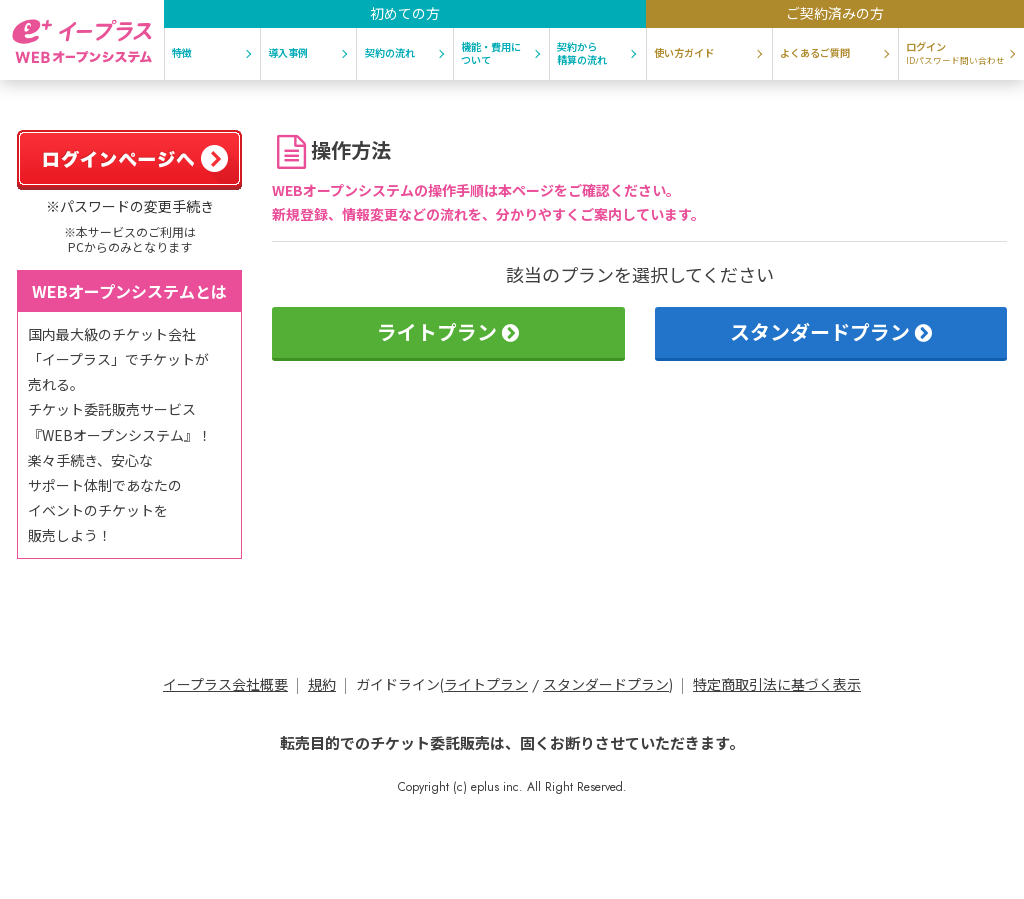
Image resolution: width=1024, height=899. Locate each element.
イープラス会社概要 (225, 685)
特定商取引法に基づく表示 (777, 685)
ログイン (955, 53)
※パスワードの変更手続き (130, 206)
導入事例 (288, 52)
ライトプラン (448, 331)
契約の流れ (390, 52)
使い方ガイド (684, 52)
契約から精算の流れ (582, 53)
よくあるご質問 (815, 52)
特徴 (182, 52)
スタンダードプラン (831, 331)
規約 (322, 685)
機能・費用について (491, 53)
